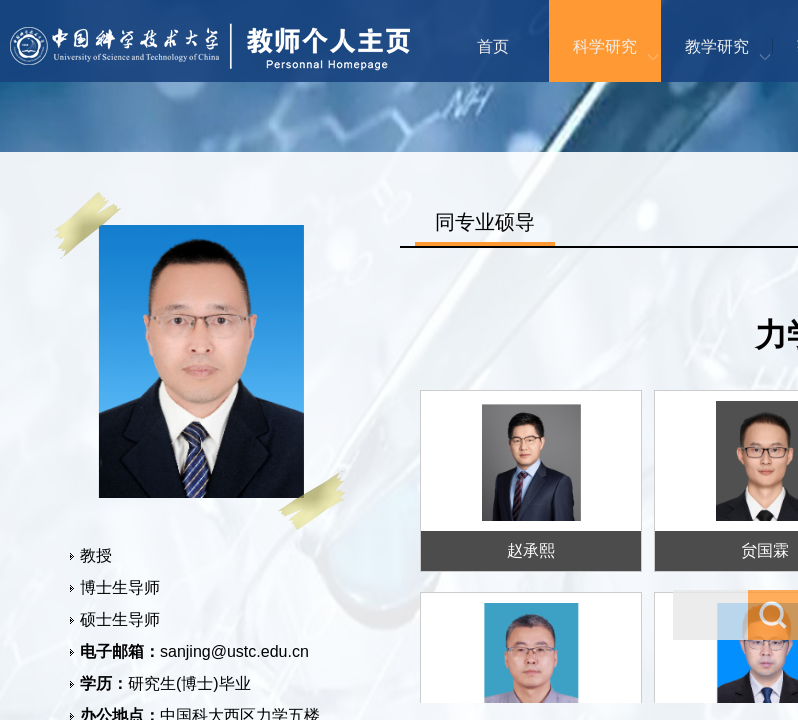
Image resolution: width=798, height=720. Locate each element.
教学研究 (717, 46)
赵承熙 (531, 550)
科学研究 (605, 46)
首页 (493, 46)
